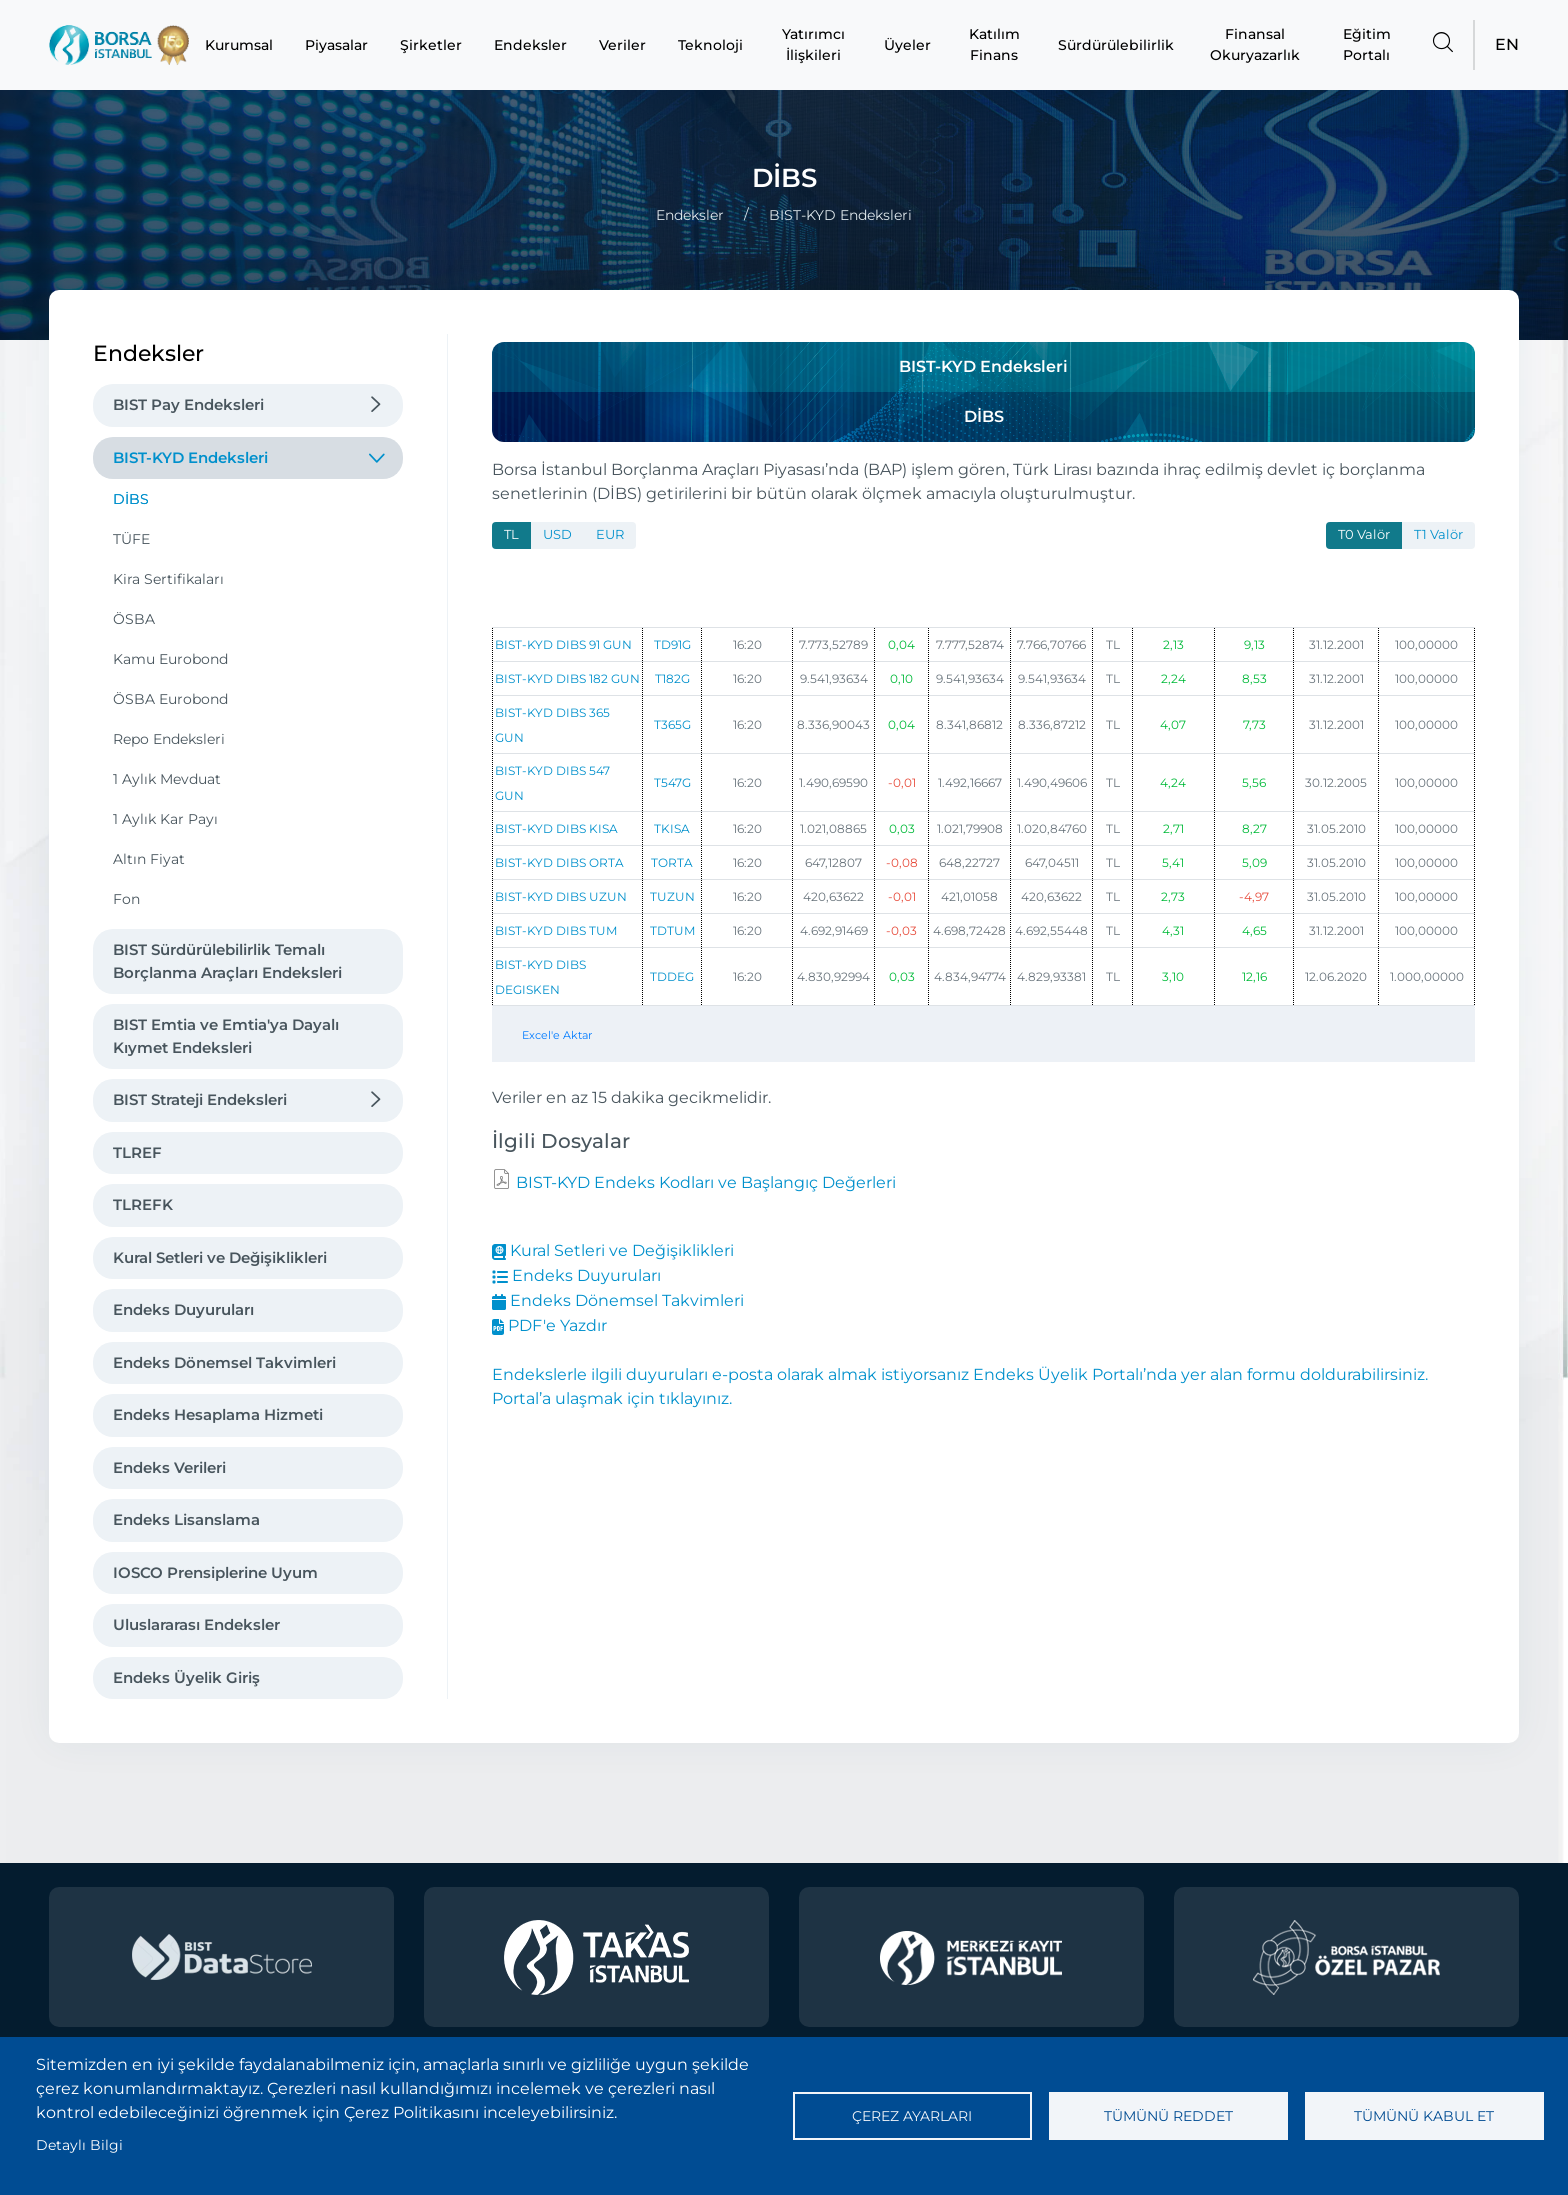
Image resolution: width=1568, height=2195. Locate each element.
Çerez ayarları (912, 2116)
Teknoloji (710, 45)
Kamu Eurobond (170, 659)
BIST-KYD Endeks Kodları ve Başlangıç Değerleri (704, 1182)
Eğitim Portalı (1367, 44)
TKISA (672, 828)
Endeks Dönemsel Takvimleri (224, 1362)
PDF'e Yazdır (549, 1325)
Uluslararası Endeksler (196, 1624)
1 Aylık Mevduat (167, 779)
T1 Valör (1438, 534)
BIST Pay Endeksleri (188, 404)
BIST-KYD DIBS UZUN (561, 896)
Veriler (622, 45)
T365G (672, 724)
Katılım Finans (994, 44)
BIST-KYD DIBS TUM (556, 930)
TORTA (672, 862)
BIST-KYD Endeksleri (190, 457)
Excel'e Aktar (557, 1035)
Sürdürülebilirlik (1116, 45)
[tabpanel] (983, 816)
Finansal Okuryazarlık (1255, 44)
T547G (672, 782)
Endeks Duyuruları (183, 1309)
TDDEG (672, 976)
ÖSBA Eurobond (170, 699)
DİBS (131, 499)
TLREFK (143, 1204)
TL (511, 534)
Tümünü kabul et (1424, 2116)
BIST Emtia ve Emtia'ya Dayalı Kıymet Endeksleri (226, 1036)
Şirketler (431, 45)
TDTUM (672, 930)
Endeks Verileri (169, 1467)
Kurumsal (239, 45)
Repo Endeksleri (169, 739)
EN (1507, 44)
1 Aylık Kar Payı (165, 819)
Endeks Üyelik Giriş (186, 1677)
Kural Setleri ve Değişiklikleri (220, 1257)
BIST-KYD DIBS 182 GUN (567, 678)
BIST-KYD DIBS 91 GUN (563, 644)
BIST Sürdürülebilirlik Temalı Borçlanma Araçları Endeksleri (227, 961)
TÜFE (131, 539)
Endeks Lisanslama (186, 1519)
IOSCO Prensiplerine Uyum (215, 1572)
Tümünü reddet (1168, 2116)
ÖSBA (134, 619)
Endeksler (530, 45)
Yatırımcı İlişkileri (813, 44)
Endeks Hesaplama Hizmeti (218, 1414)
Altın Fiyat (149, 859)
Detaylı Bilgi (79, 2145)
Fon (126, 899)
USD (557, 534)
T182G (672, 678)
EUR (610, 534)
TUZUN (672, 896)
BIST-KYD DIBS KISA (556, 828)
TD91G (672, 644)
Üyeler (907, 45)
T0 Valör (1364, 534)
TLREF (137, 1152)
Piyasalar (336, 45)
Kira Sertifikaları (168, 579)
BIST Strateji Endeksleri (200, 1099)
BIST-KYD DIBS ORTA (559, 862)
